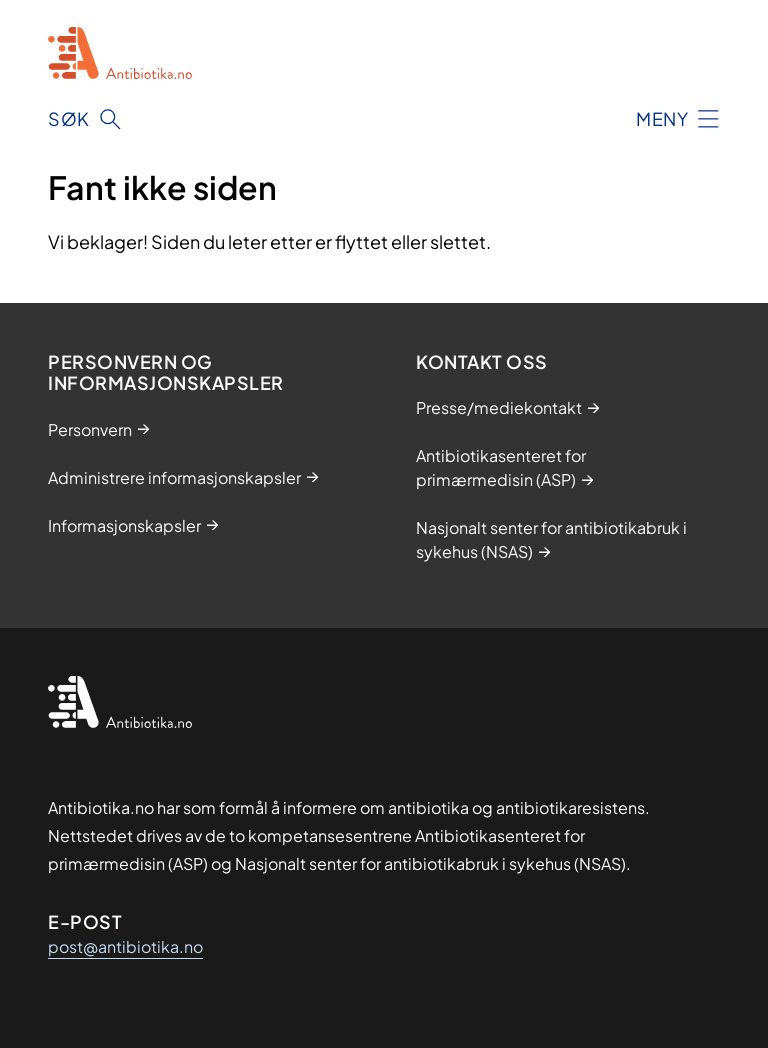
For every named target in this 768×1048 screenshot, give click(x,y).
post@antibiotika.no (125, 946)
